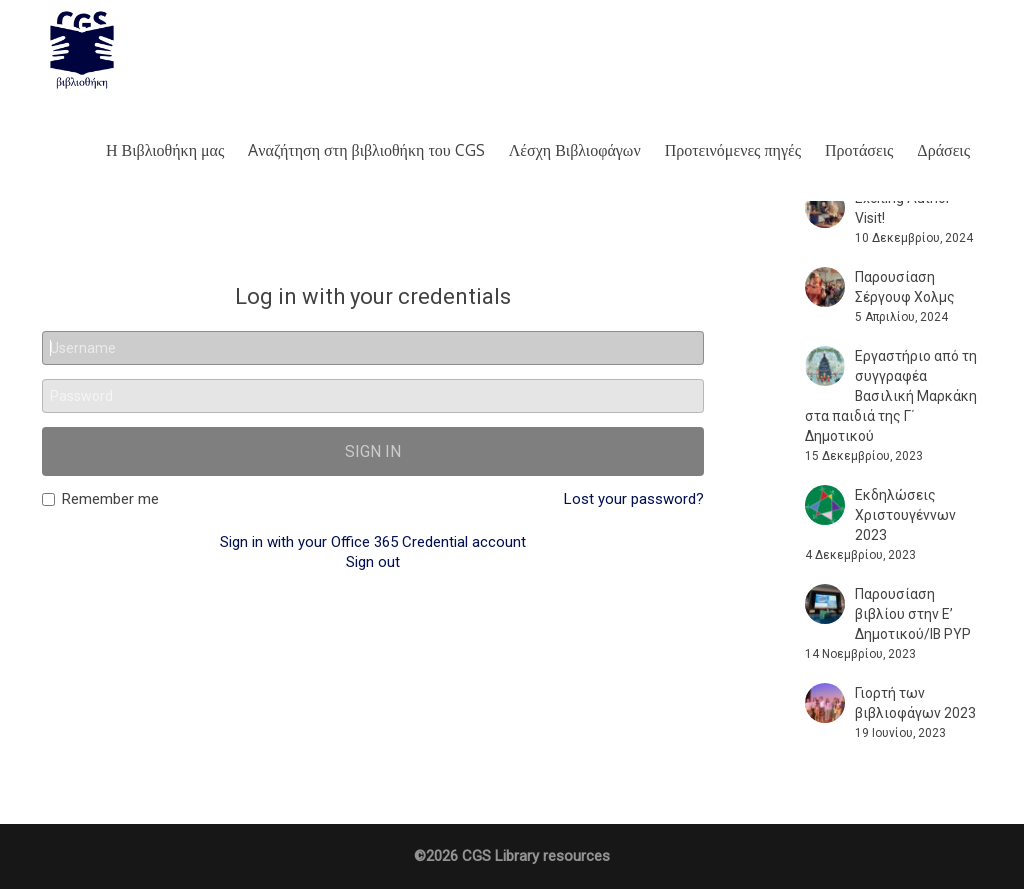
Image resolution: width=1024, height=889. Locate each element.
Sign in (373, 451)
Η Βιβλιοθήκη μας (165, 150)
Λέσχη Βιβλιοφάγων (575, 150)
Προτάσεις (859, 150)
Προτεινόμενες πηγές (733, 150)
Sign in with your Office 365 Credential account (373, 542)
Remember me (100, 499)
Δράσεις (943, 150)
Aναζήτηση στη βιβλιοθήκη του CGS (366, 150)
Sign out (373, 562)
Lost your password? (634, 499)
